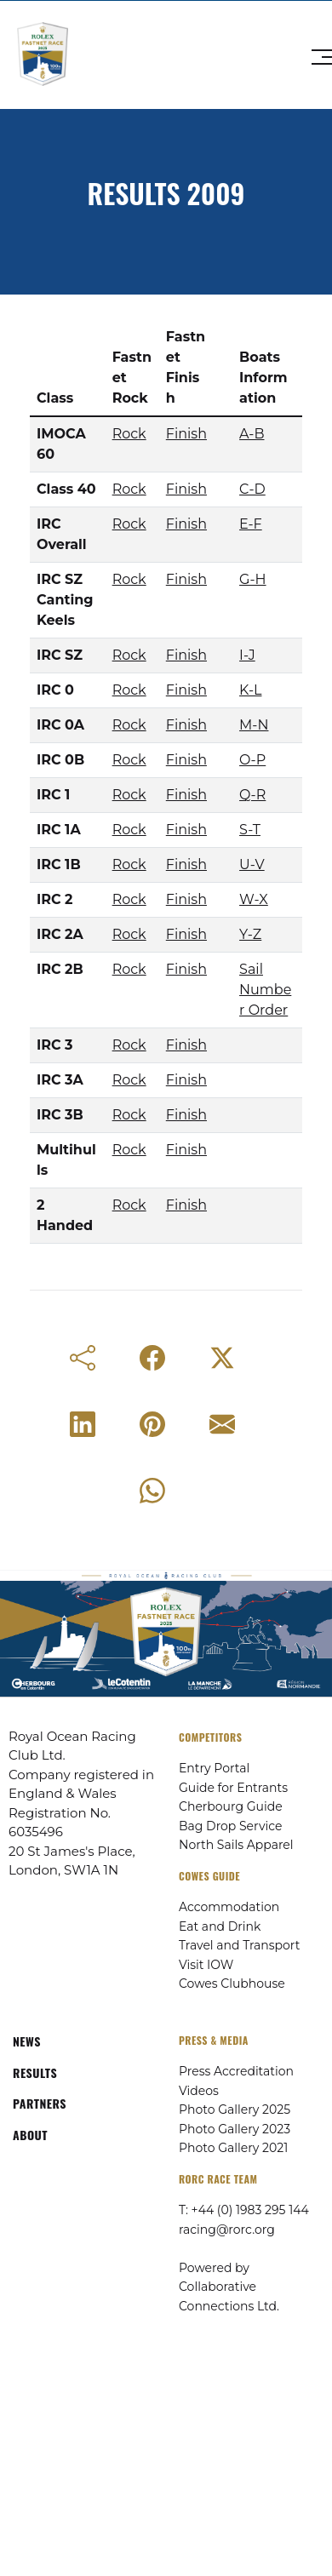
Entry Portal (214, 1768)
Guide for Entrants (233, 1787)
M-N (253, 725)
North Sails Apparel (236, 1844)
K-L (250, 690)
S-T (249, 829)
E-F (250, 524)
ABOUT (30, 2135)
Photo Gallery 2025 (234, 2109)
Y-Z (250, 934)
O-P (252, 760)
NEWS (27, 2041)
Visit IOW (206, 1964)
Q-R (252, 795)
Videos (199, 2090)
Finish (186, 434)
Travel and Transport (239, 1945)
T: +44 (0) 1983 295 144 (244, 2210)
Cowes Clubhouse (232, 1983)
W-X (253, 899)
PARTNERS (39, 2103)
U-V (252, 864)
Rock (129, 434)
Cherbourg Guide (231, 1806)
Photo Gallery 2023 (234, 2129)
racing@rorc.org (227, 2229)
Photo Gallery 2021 (233, 2147)
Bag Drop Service (230, 1826)
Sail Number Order (265, 989)
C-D (252, 489)
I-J (247, 655)
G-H (252, 579)
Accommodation (229, 1907)
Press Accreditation (236, 2071)
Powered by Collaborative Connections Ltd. (229, 2287)
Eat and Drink (219, 1926)
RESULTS (35, 2072)
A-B (251, 434)
